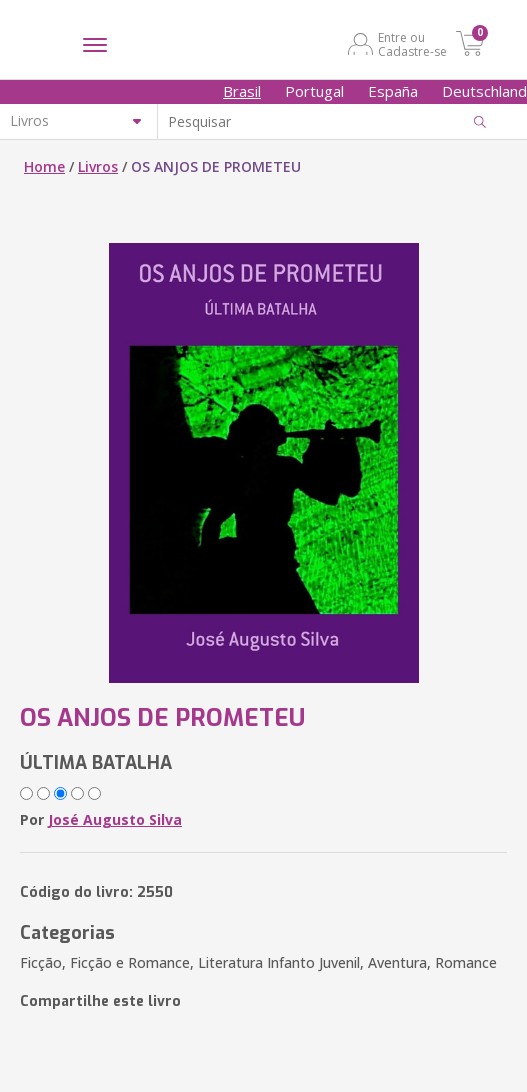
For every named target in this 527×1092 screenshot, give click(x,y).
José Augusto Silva (115, 819)
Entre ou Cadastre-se (412, 44)
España (393, 91)
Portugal (314, 91)
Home (44, 166)
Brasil (242, 91)
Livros (98, 166)
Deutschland (484, 91)
